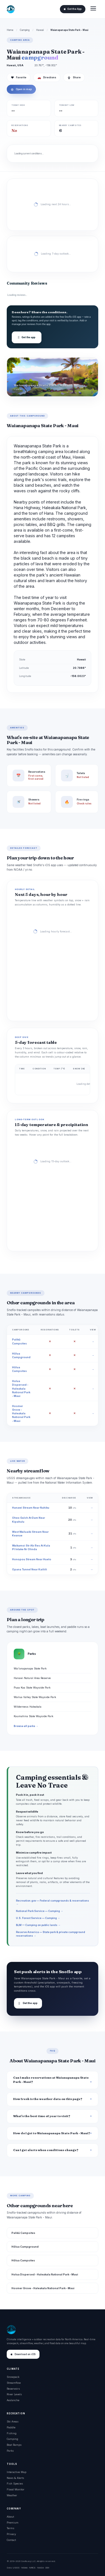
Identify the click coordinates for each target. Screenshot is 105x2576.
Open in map (21, 89)
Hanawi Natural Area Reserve (32, 1678)
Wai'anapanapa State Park (30, 1668)
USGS (16, 2567)
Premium (12, 2522)
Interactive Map (16, 2472)
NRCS (32, 2567)
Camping (25, 30)
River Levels (14, 2394)
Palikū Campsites (23, 2232)
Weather (12, 2495)
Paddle (11, 2427)
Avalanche (13, 2400)
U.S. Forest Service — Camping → (38, 1918)
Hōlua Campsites (23, 2260)
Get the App (72, 9)
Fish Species (15, 2483)
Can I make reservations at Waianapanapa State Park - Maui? (51, 2080)
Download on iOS (23, 2354)
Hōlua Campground (25, 2246)
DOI (47, 2567)
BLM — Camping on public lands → (38, 1925)
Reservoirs (13, 2388)
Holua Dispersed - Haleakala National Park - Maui (21, 1388)
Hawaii (40, 30)
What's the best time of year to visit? (41, 2116)
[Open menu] (93, 9)
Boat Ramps (14, 2444)
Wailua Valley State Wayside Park (35, 1697)
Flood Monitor (15, 2489)
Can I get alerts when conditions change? (45, 2150)
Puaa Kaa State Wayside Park (32, 1687)
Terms (10, 2528)
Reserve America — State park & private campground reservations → (50, 1933)
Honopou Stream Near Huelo (31, 1559)
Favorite (18, 77)
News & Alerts (15, 2477)
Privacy (11, 2534)
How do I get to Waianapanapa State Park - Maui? (51, 2133)
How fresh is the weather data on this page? (47, 2099)
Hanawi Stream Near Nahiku (30, 1507)
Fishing (12, 2433)
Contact (11, 2539)
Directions (47, 77)
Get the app (26, 337)
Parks (10, 2450)
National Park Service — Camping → (39, 1910)
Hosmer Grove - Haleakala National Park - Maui (21, 1413)
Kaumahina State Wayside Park (33, 1716)
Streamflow (14, 2382)
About (10, 2516)
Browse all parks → (26, 1726)
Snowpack (13, 2376)
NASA (40, 2567)
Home (10, 30)
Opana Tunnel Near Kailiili (29, 1569)
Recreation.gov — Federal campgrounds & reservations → (52, 1902)
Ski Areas (12, 2421)
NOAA (24, 2567)
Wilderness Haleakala (27, 1706)
